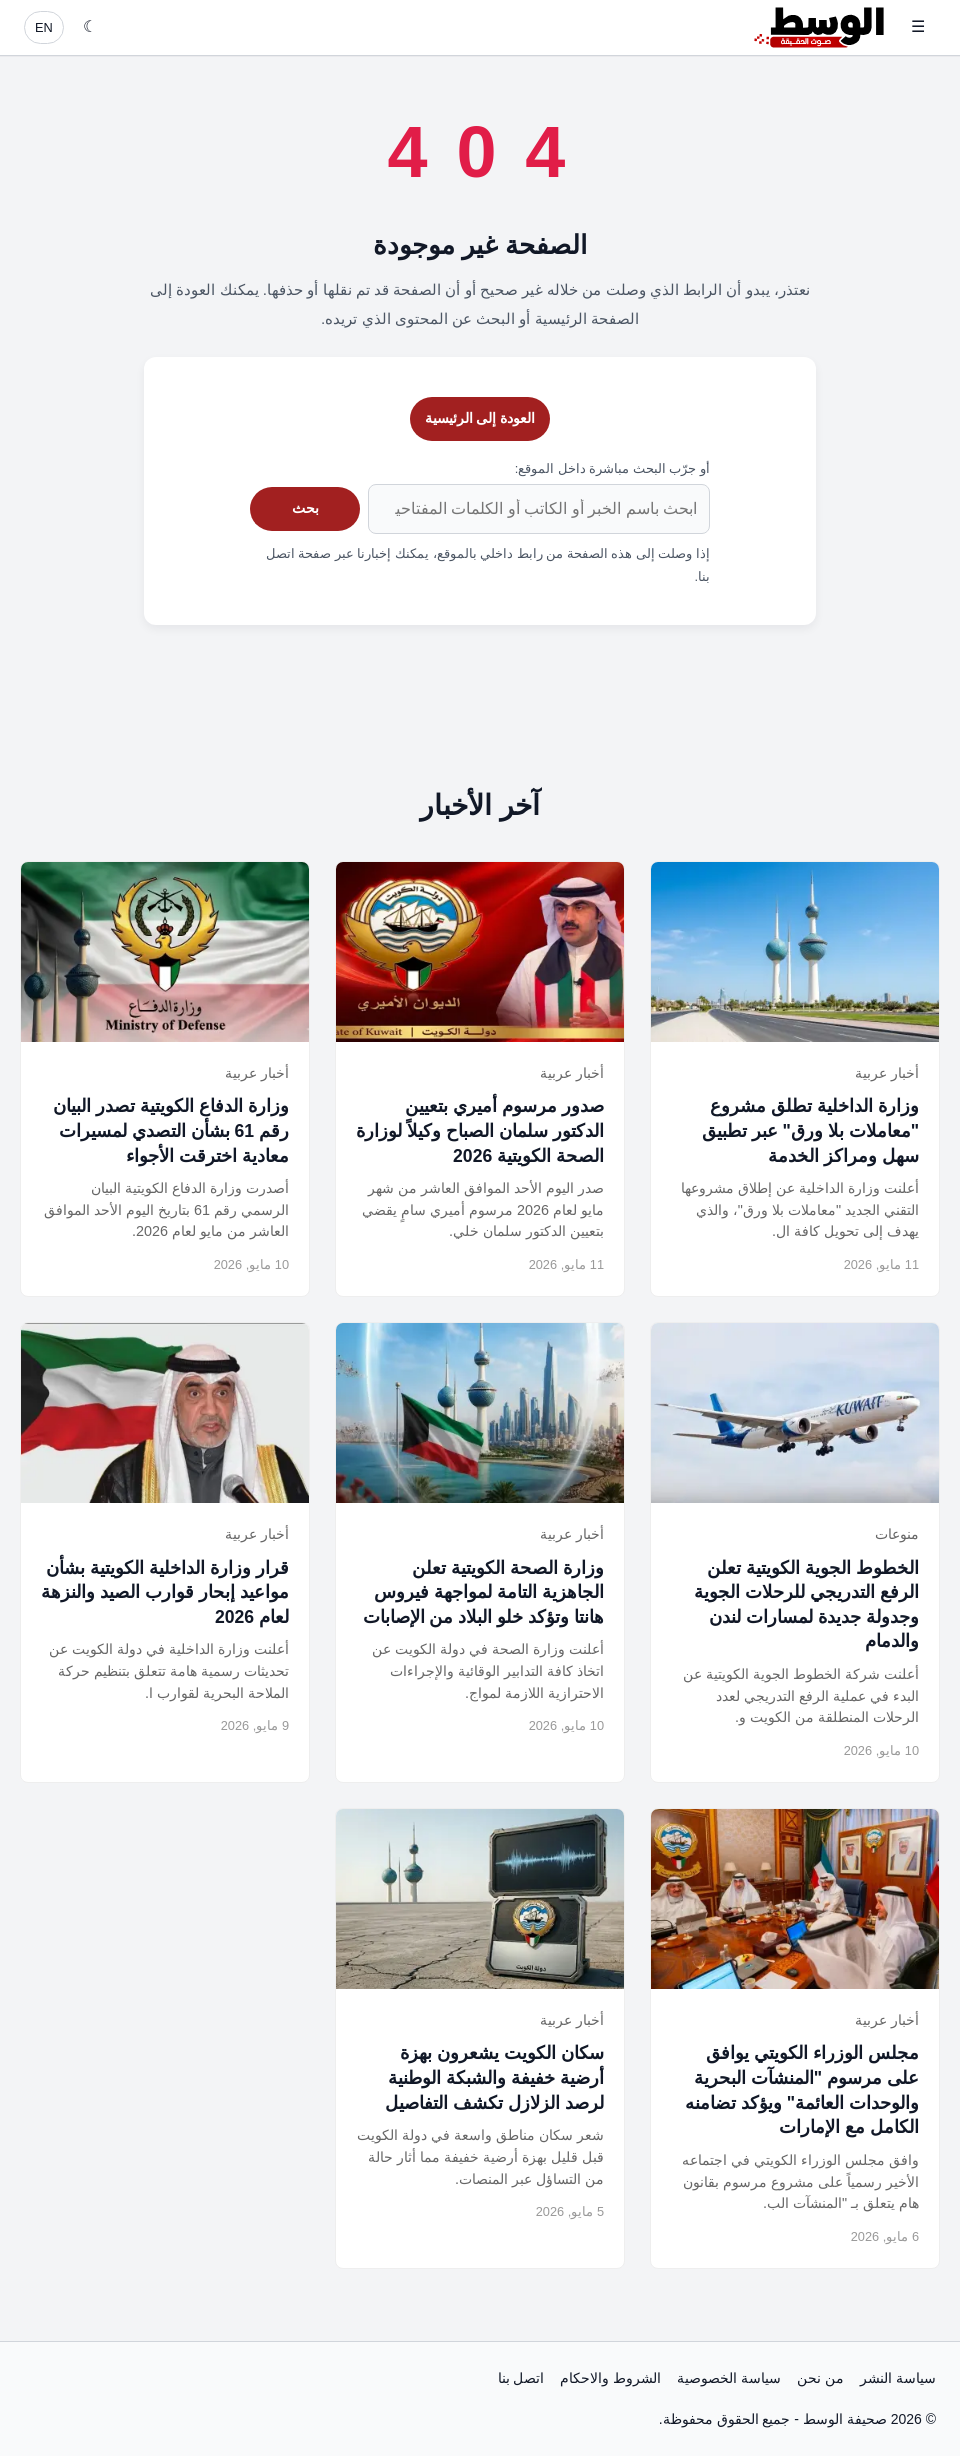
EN (44, 27)
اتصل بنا (521, 2378)
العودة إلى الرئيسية (480, 418)
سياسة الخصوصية (729, 2378)
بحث (305, 508)
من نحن (820, 2378)
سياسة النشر (898, 2378)
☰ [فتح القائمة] (918, 26)
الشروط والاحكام (610, 2378)
